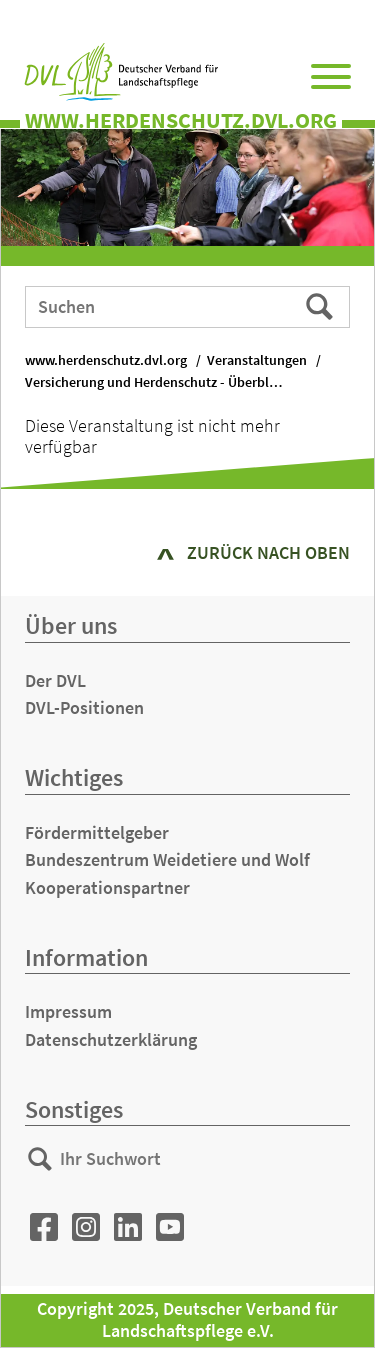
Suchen (321, 306)
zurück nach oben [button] (268, 552)
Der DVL (55, 680)
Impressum (68, 1011)
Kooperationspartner (107, 887)
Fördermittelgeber (97, 832)
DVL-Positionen (84, 707)
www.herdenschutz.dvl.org (106, 360)
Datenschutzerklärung (111, 1039)
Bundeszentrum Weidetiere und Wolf (167, 859)
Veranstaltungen (257, 360)
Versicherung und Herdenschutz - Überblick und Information (165, 382)
